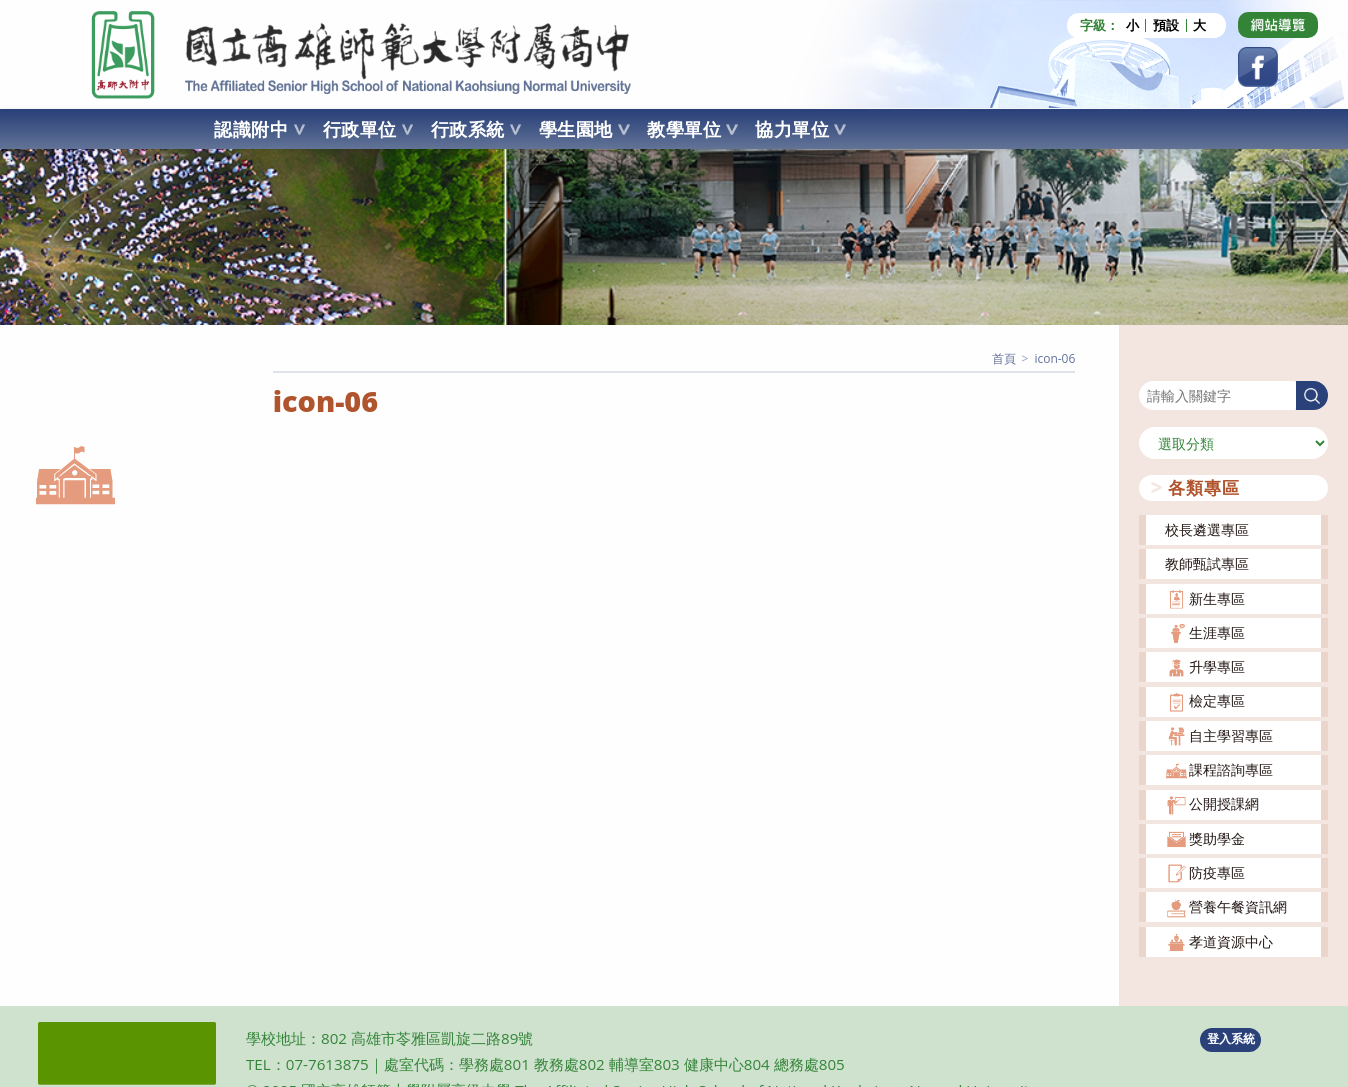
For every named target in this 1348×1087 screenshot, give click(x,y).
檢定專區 (1217, 700)
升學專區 (1217, 666)
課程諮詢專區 (1231, 769)
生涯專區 (1217, 632)
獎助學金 (1217, 838)
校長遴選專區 (1207, 529)
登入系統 (1231, 1038)
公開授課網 (1224, 803)
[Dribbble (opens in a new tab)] (1278, 25)
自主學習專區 (1231, 735)
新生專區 (1217, 598)
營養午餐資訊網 (1238, 906)
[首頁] (1004, 358)
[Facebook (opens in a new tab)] (1258, 67)
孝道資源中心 (1231, 941)
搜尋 (1153, 368)
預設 (1166, 25)
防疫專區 (1217, 872)
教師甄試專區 (1207, 563)
